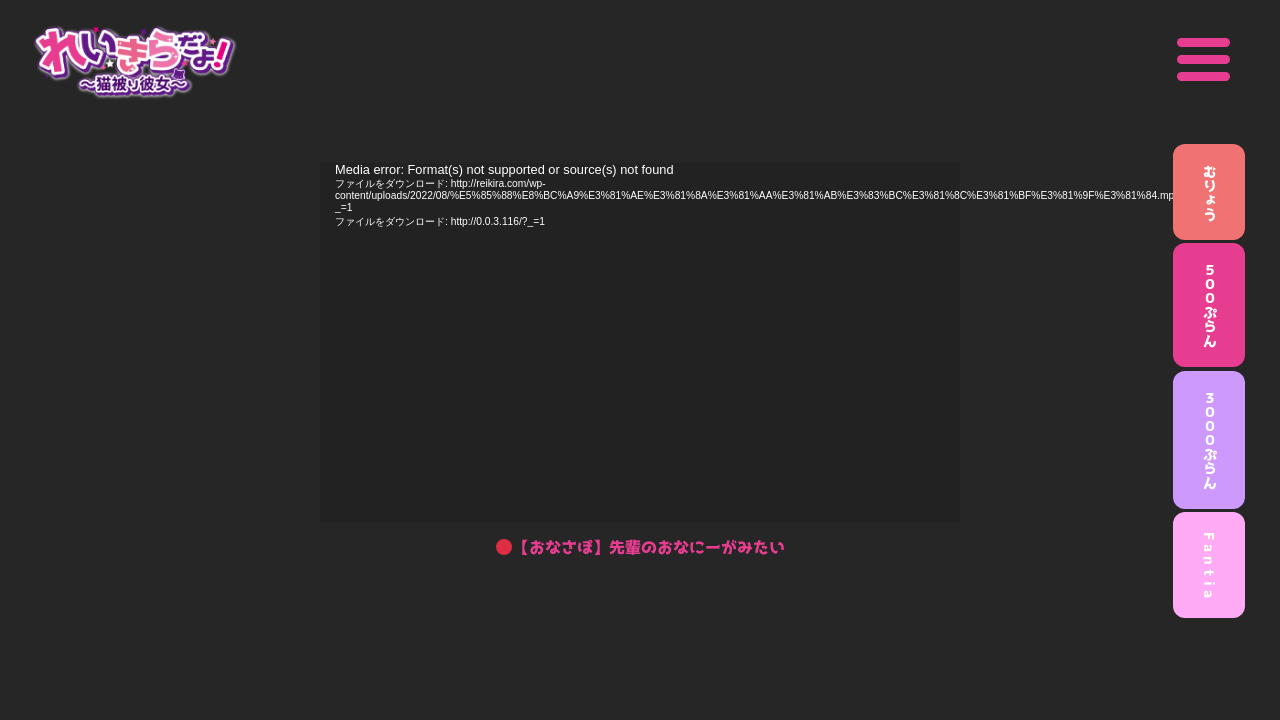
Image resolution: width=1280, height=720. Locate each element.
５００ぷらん (1209, 305)
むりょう (1209, 192)
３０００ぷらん (1209, 440)
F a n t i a (1209, 565)
